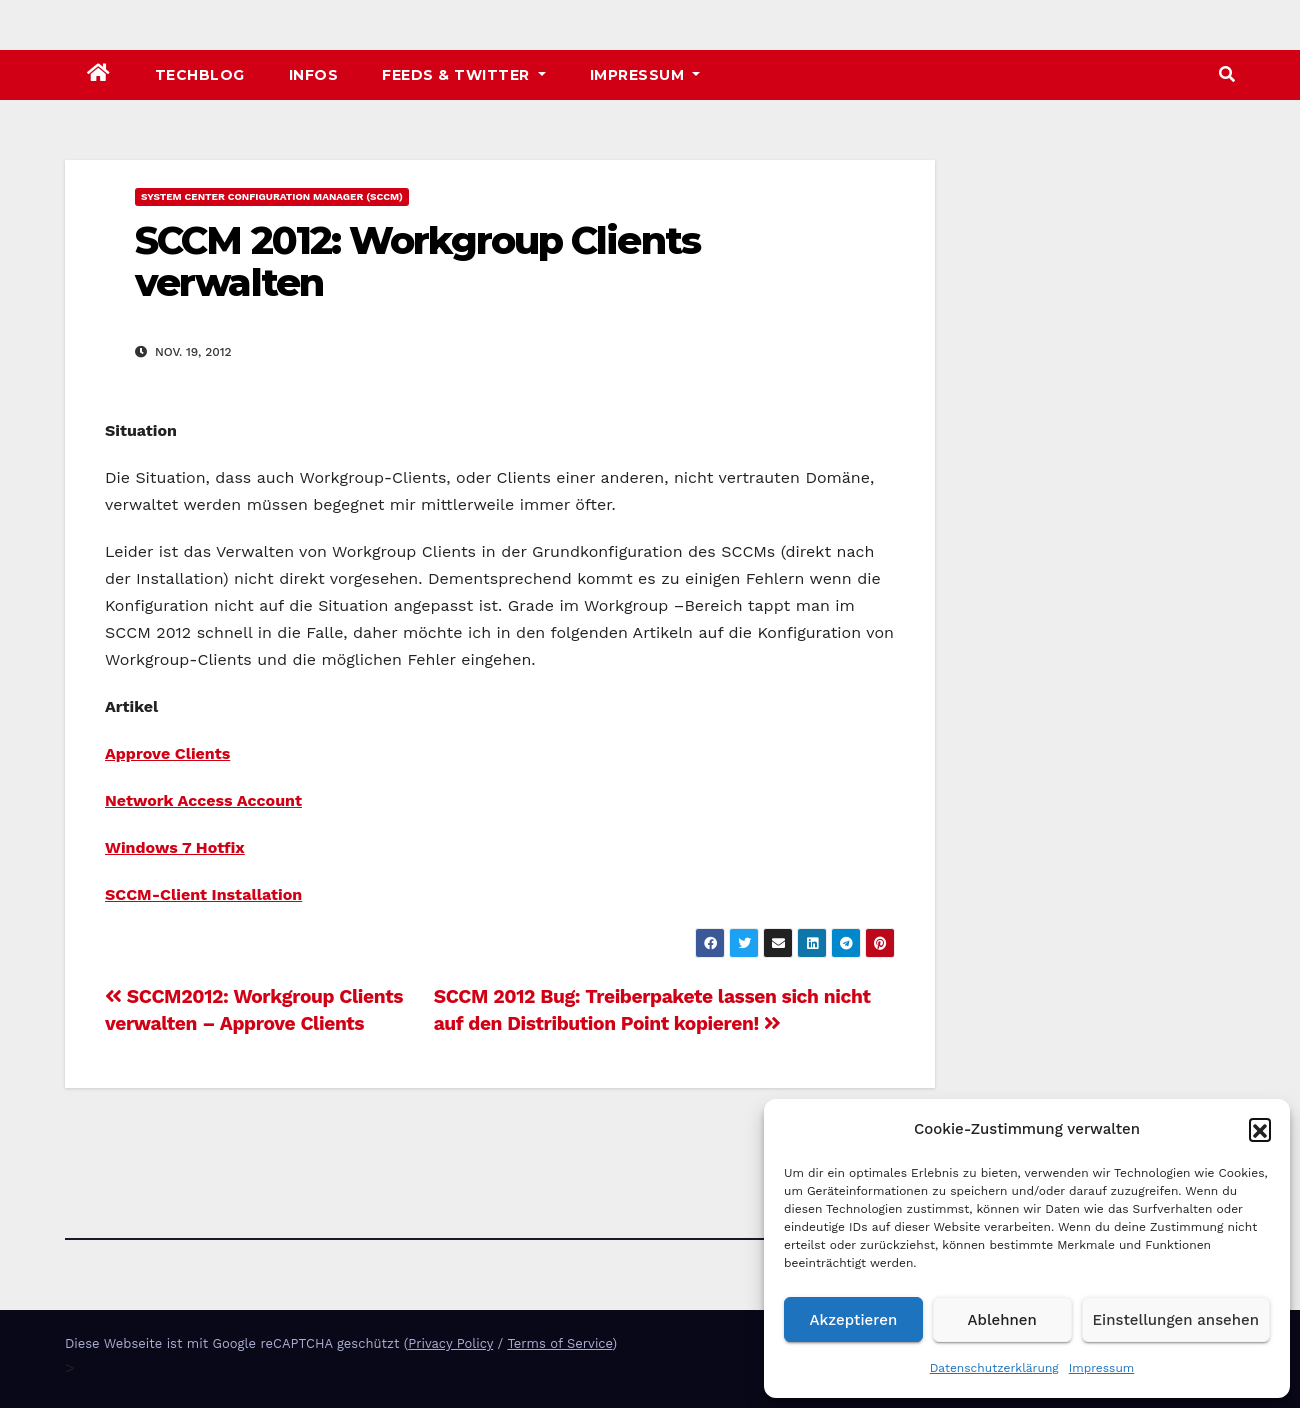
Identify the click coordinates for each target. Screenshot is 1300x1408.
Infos (314, 75)
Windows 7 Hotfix (175, 847)
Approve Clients (167, 753)
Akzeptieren (854, 1320)
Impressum (1102, 1368)
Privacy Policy (450, 1343)
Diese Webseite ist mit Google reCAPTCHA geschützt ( (236, 1343)
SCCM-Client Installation (203, 894)
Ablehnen (1002, 1320)
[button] (1260, 1129)
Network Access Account (203, 800)
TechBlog (200, 75)
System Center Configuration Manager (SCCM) (272, 196)
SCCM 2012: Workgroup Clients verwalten (417, 261)
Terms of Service (559, 1343)
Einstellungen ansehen (1176, 1320)
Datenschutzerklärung (994, 1368)
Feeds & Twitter (464, 75)
